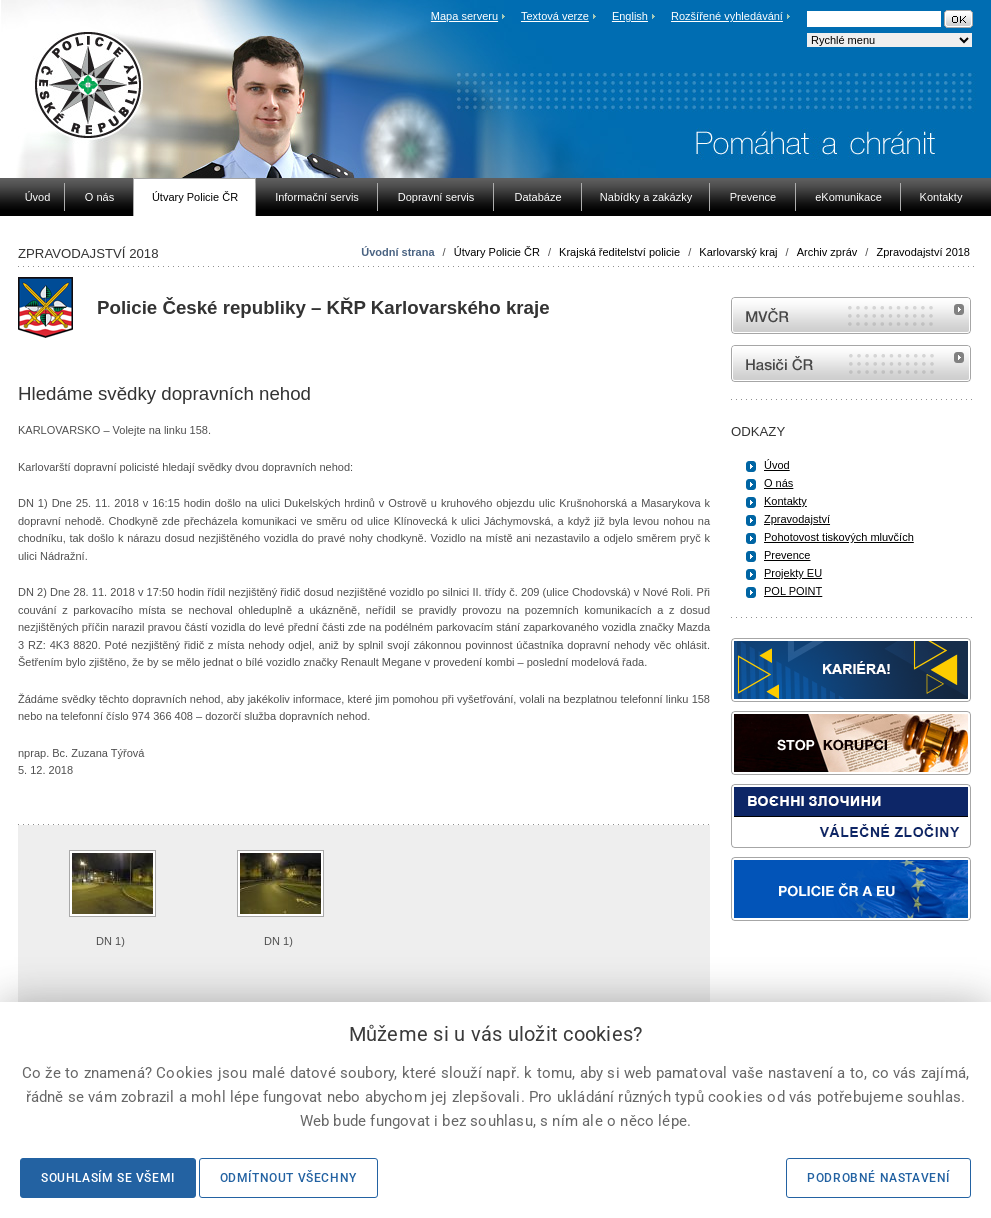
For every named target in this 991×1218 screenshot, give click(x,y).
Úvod (777, 465)
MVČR (851, 315)
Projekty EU (793, 573)
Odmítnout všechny (288, 1178)
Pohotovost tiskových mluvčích (839, 537)
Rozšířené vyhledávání (727, 16)
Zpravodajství (797, 519)
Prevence (787, 555)
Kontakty (785, 501)
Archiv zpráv (827, 252)
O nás (778, 483)
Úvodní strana (397, 252)
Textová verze (555, 16)
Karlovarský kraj (738, 252)
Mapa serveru (464, 16)
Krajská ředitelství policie (619, 252)
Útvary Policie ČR (497, 252)
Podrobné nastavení (878, 1178)
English (630, 16)
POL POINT (793, 591)
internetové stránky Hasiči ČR (851, 363)
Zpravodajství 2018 (923, 252)
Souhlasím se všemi (108, 1178)
